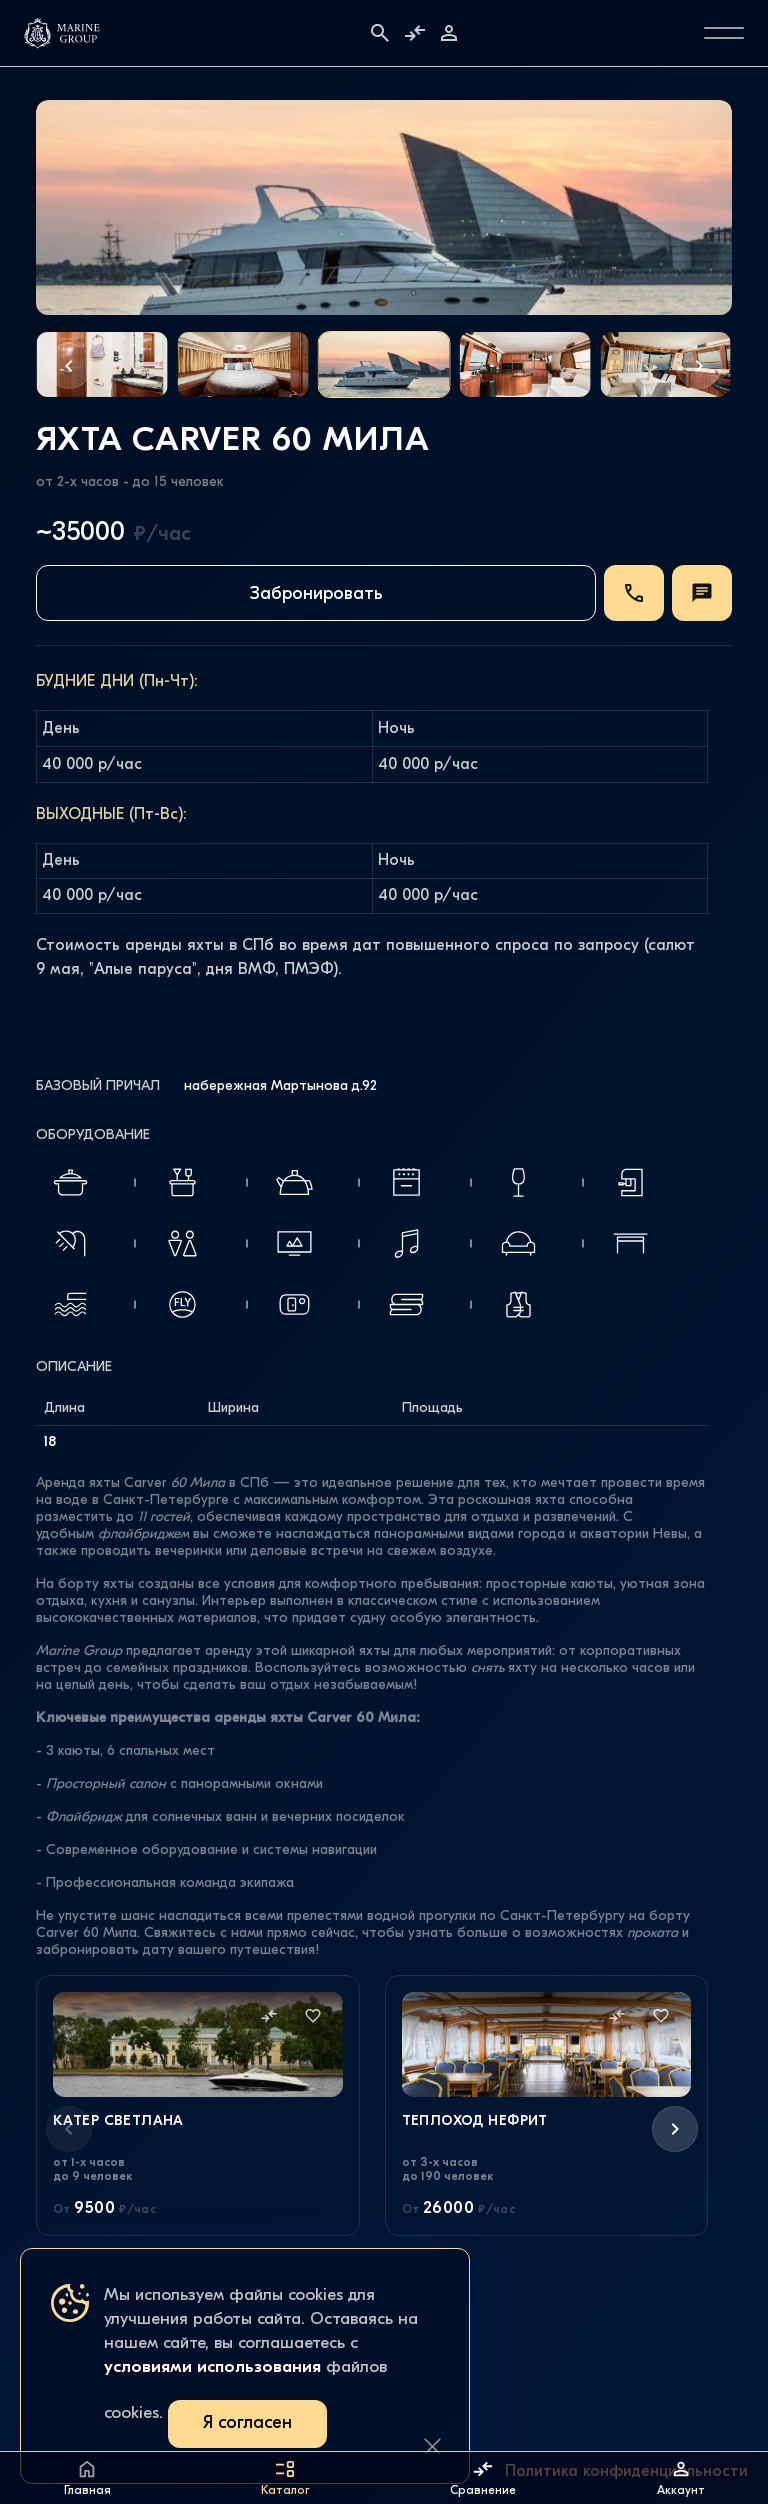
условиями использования (212, 2367)
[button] (69, 366)
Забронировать (316, 594)
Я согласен (247, 2423)
